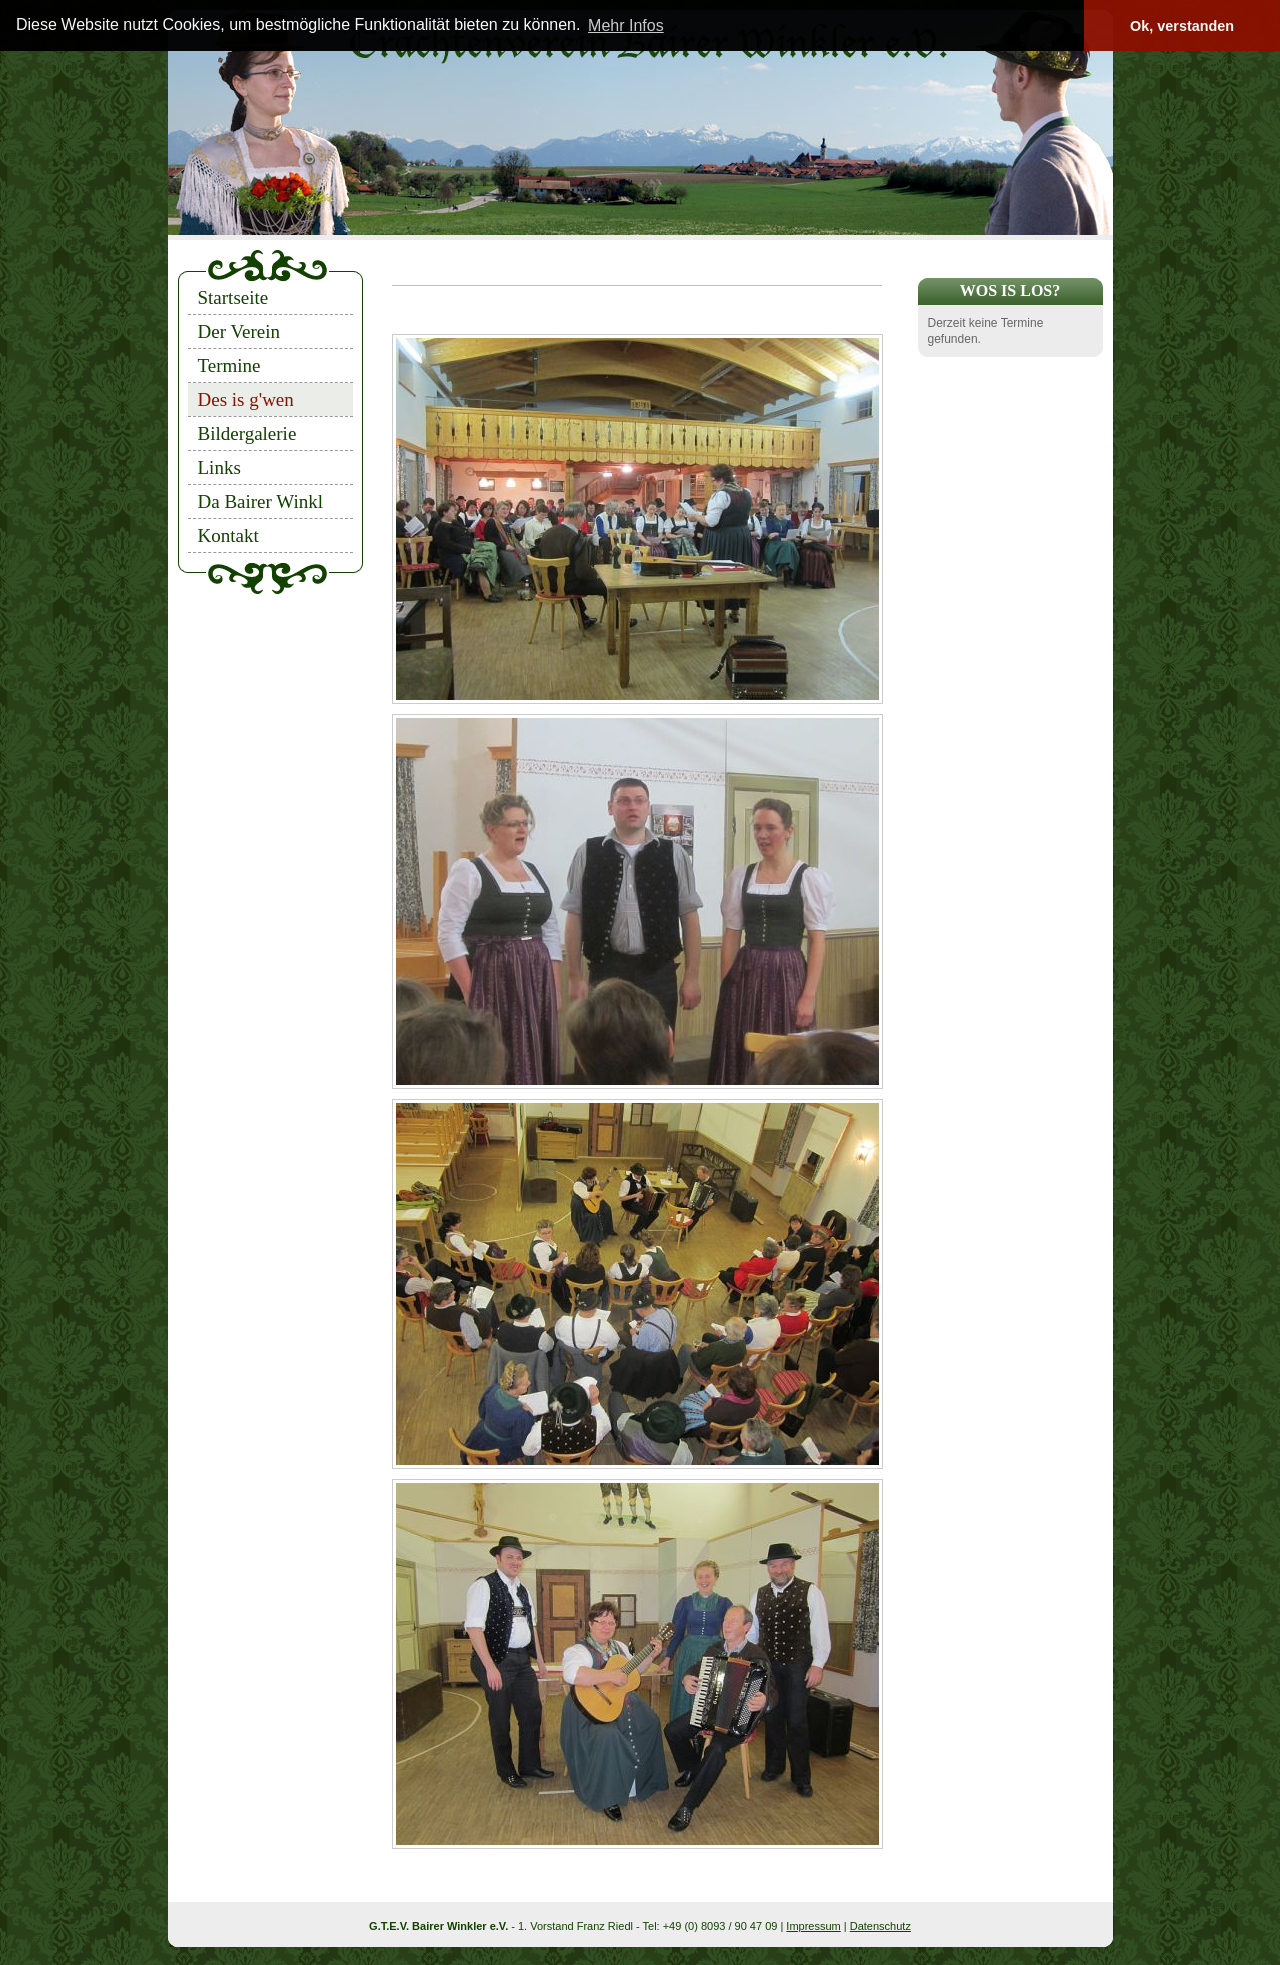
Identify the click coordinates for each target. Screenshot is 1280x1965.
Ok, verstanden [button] (1182, 26)
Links (219, 467)
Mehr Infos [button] (626, 25)
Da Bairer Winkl (261, 501)
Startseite (233, 297)
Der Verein (239, 331)
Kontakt (228, 535)
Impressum (813, 1926)
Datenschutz (880, 1926)
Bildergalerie (247, 433)
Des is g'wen (246, 399)
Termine (229, 365)
